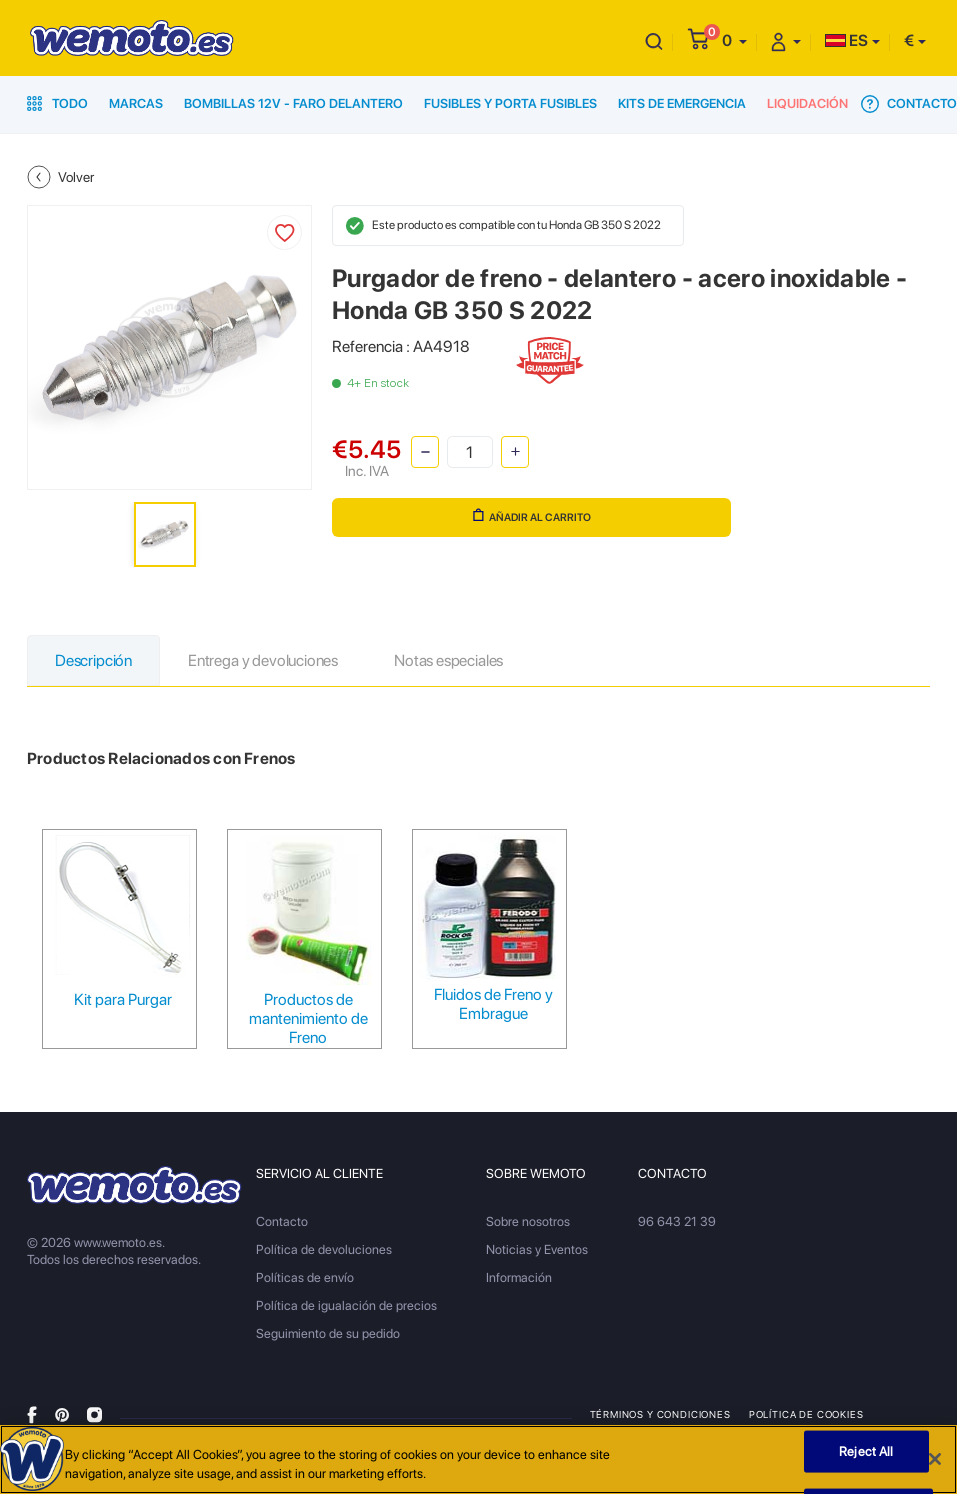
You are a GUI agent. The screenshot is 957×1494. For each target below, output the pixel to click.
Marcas (136, 103)
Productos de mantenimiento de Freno (308, 1018)
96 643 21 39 (677, 1221)
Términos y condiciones (660, 1414)
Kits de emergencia (682, 103)
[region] (478, 1459)
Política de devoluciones (324, 1249)
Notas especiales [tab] (448, 660)
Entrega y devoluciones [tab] (263, 660)
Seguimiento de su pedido (328, 1333)
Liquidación (807, 103)
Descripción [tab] (93, 660)
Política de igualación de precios (346, 1305)
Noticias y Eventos (537, 1249)
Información (519, 1277)
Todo (57, 103)
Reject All (866, 1451)
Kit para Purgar (123, 999)
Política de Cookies (806, 1414)
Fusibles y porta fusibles (510, 103)
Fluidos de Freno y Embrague (493, 1004)
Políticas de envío (305, 1277)
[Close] (935, 1459)
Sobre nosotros (528, 1221)
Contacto (909, 104)
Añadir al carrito (532, 516)
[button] (734, 40)
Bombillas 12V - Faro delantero (293, 103)
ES (846, 40)
